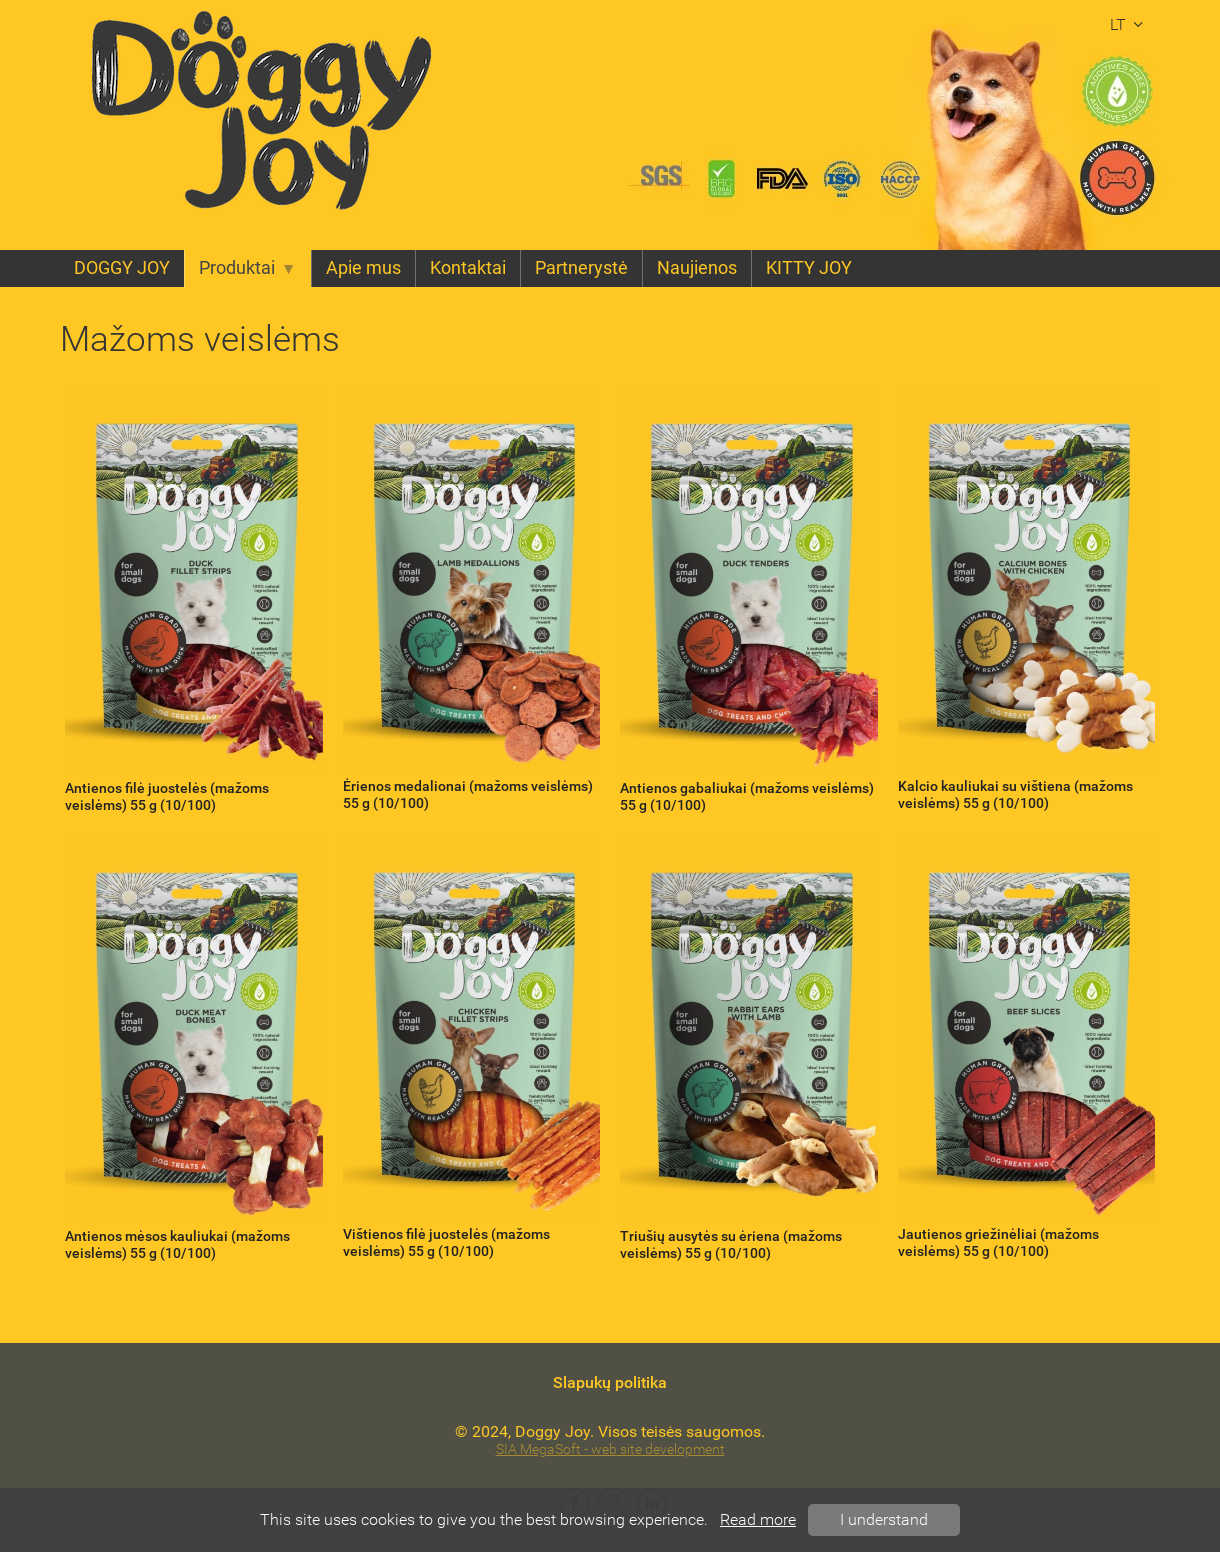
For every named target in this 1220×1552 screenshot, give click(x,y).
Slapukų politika (610, 1382)
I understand (884, 1519)
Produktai (247, 268)
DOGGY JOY (122, 268)
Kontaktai (468, 268)
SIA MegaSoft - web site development (610, 1449)
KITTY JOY (809, 268)
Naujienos (697, 268)
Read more (758, 1519)
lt (1129, 24)
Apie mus (363, 268)
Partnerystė (581, 268)
